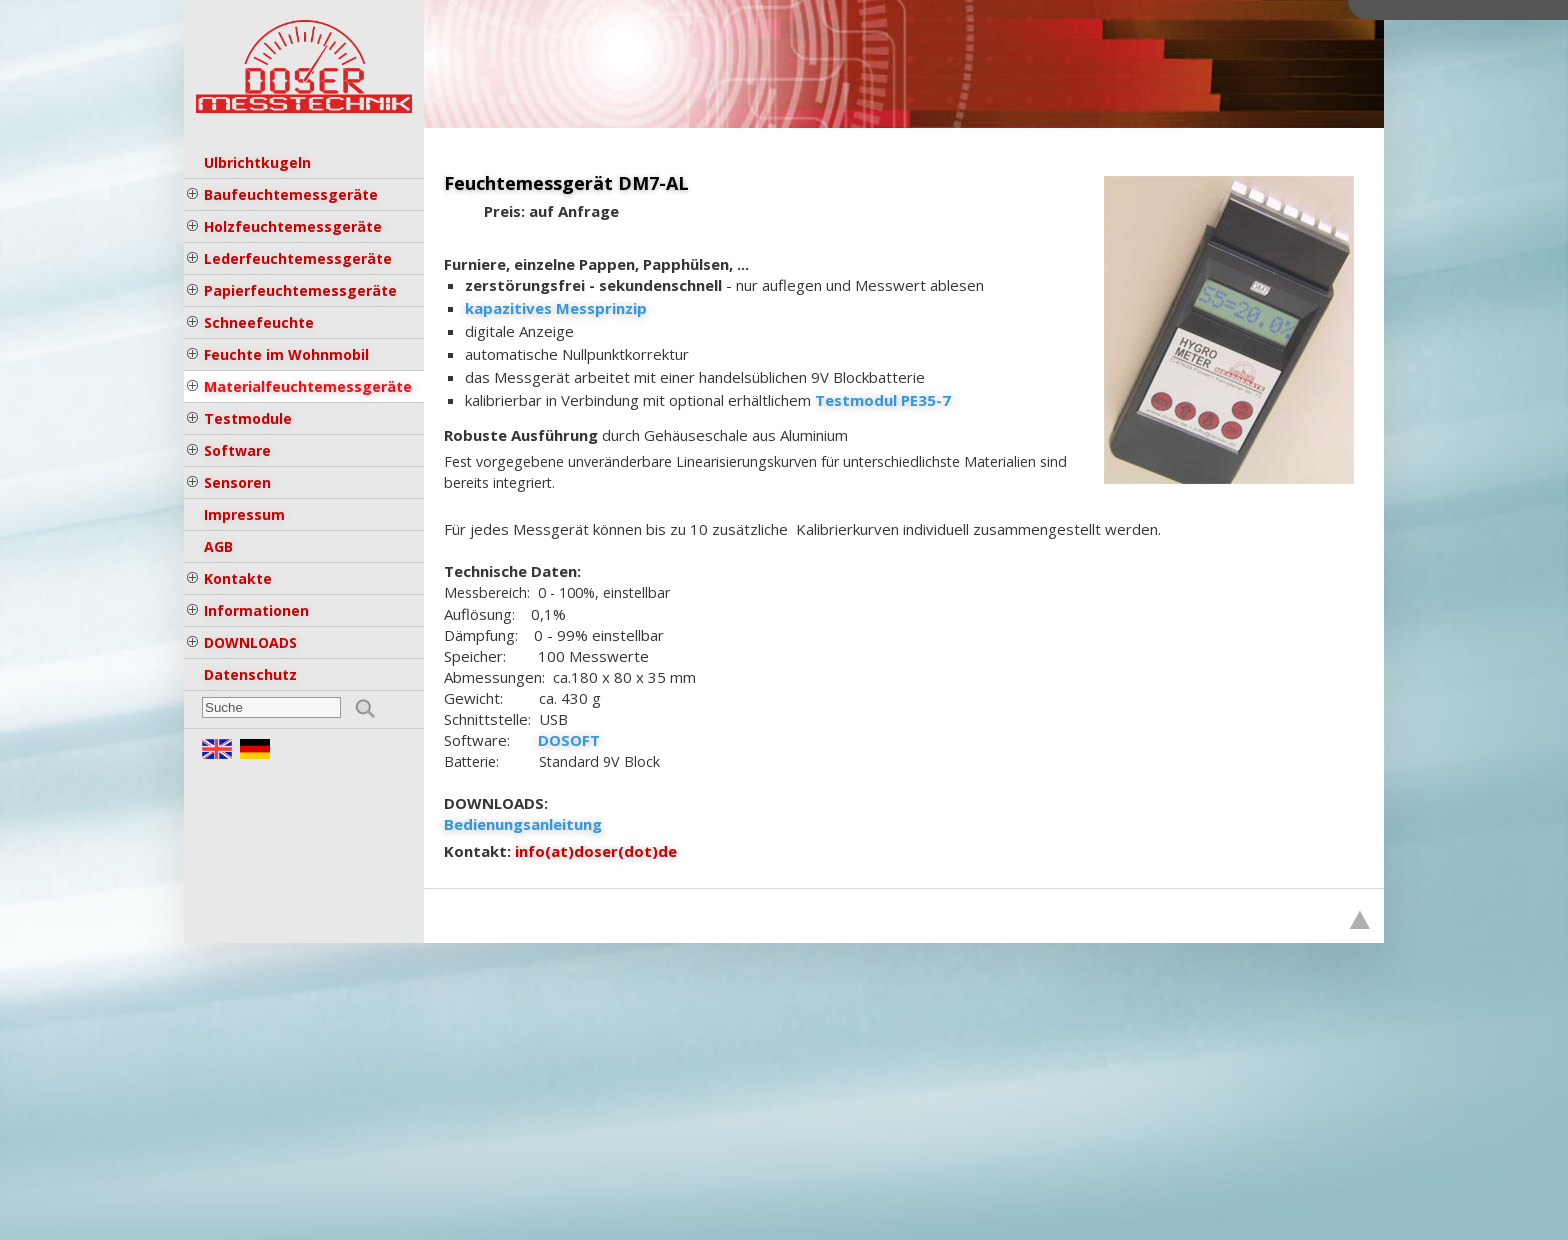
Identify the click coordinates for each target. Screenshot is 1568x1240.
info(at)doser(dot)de (596, 851)
